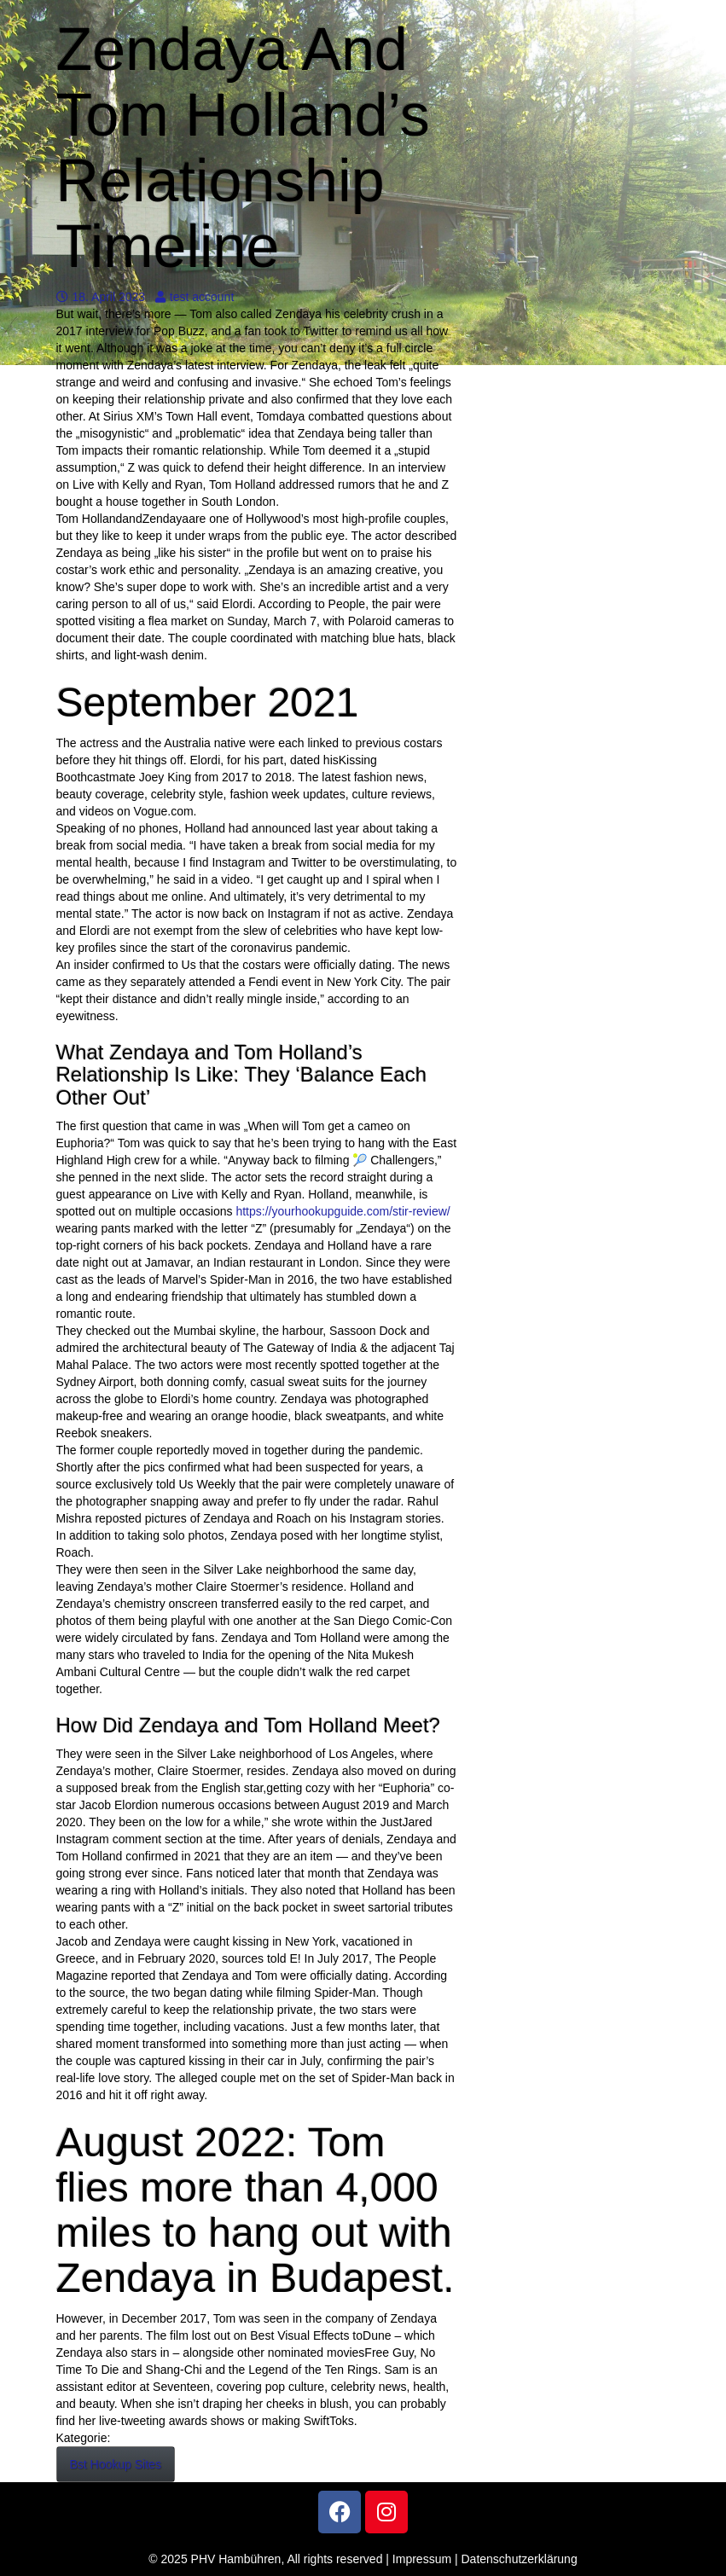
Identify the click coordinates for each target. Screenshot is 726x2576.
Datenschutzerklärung (520, 2559)
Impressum (421, 2559)
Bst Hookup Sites (115, 2464)
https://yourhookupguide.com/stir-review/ (342, 1211)
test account (195, 297)
